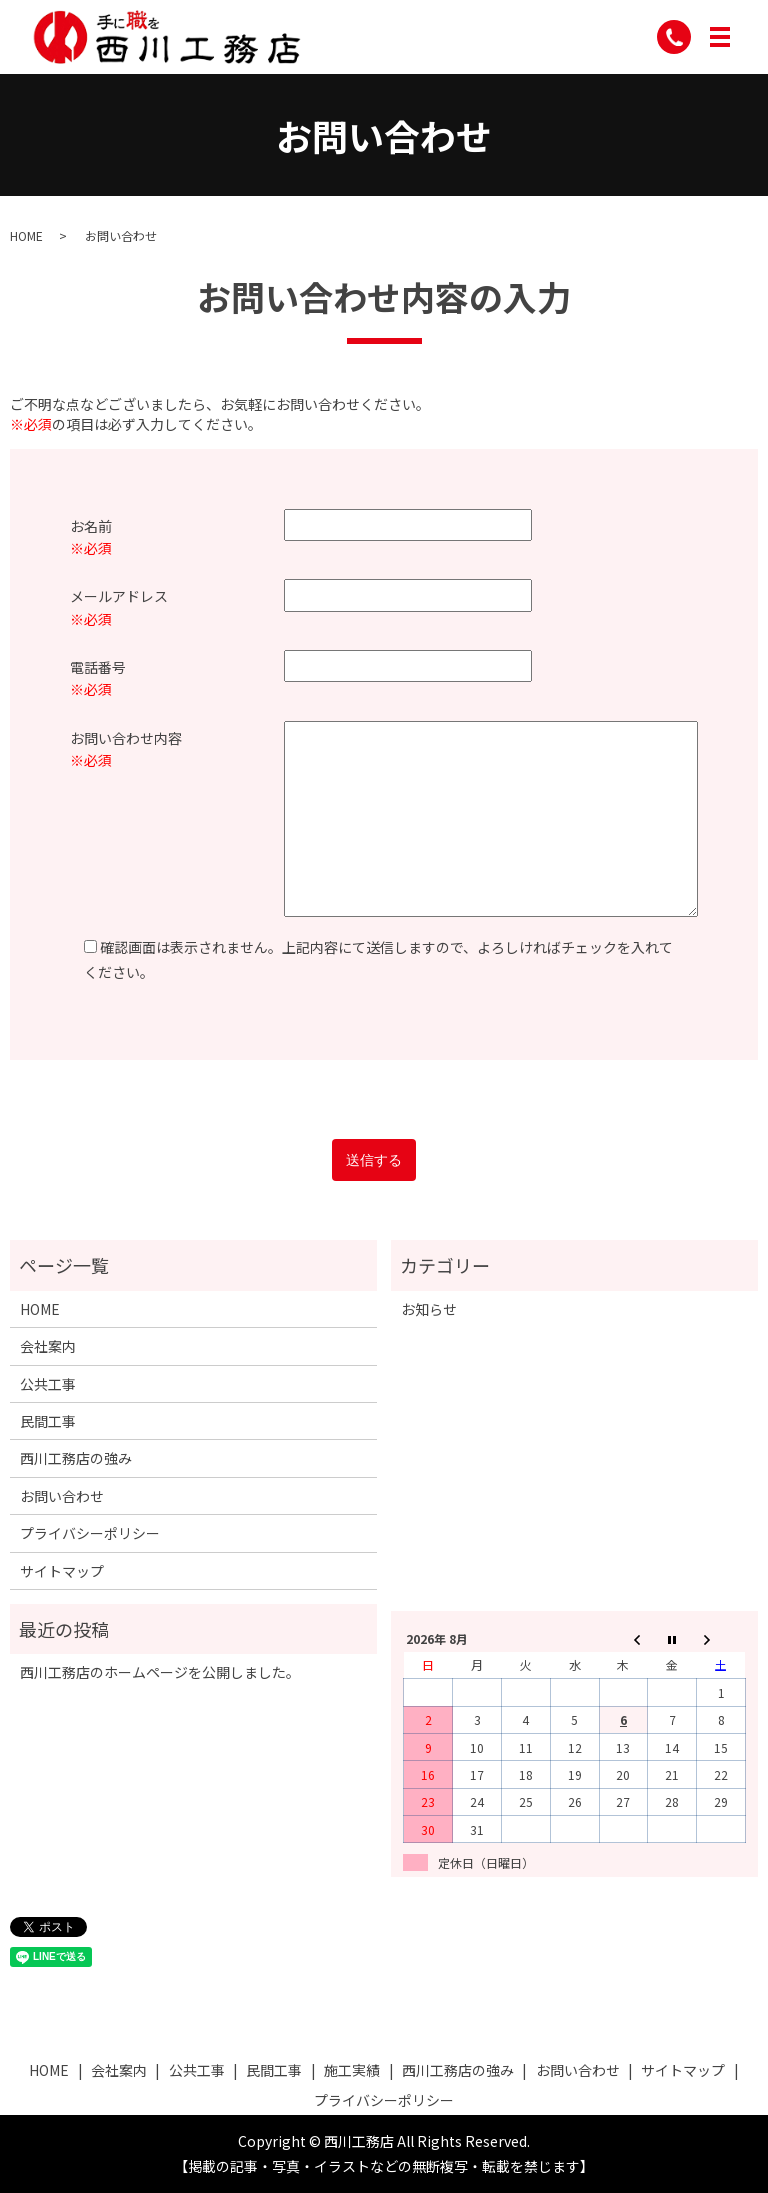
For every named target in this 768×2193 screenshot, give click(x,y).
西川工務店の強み (76, 1458)
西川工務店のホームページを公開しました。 (160, 1672)
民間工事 (48, 1421)
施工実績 (352, 2070)
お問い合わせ (62, 1496)
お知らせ (429, 1309)
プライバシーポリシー (90, 1533)
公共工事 (48, 1384)
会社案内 (48, 1346)
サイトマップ (62, 1571)
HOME (26, 235)
